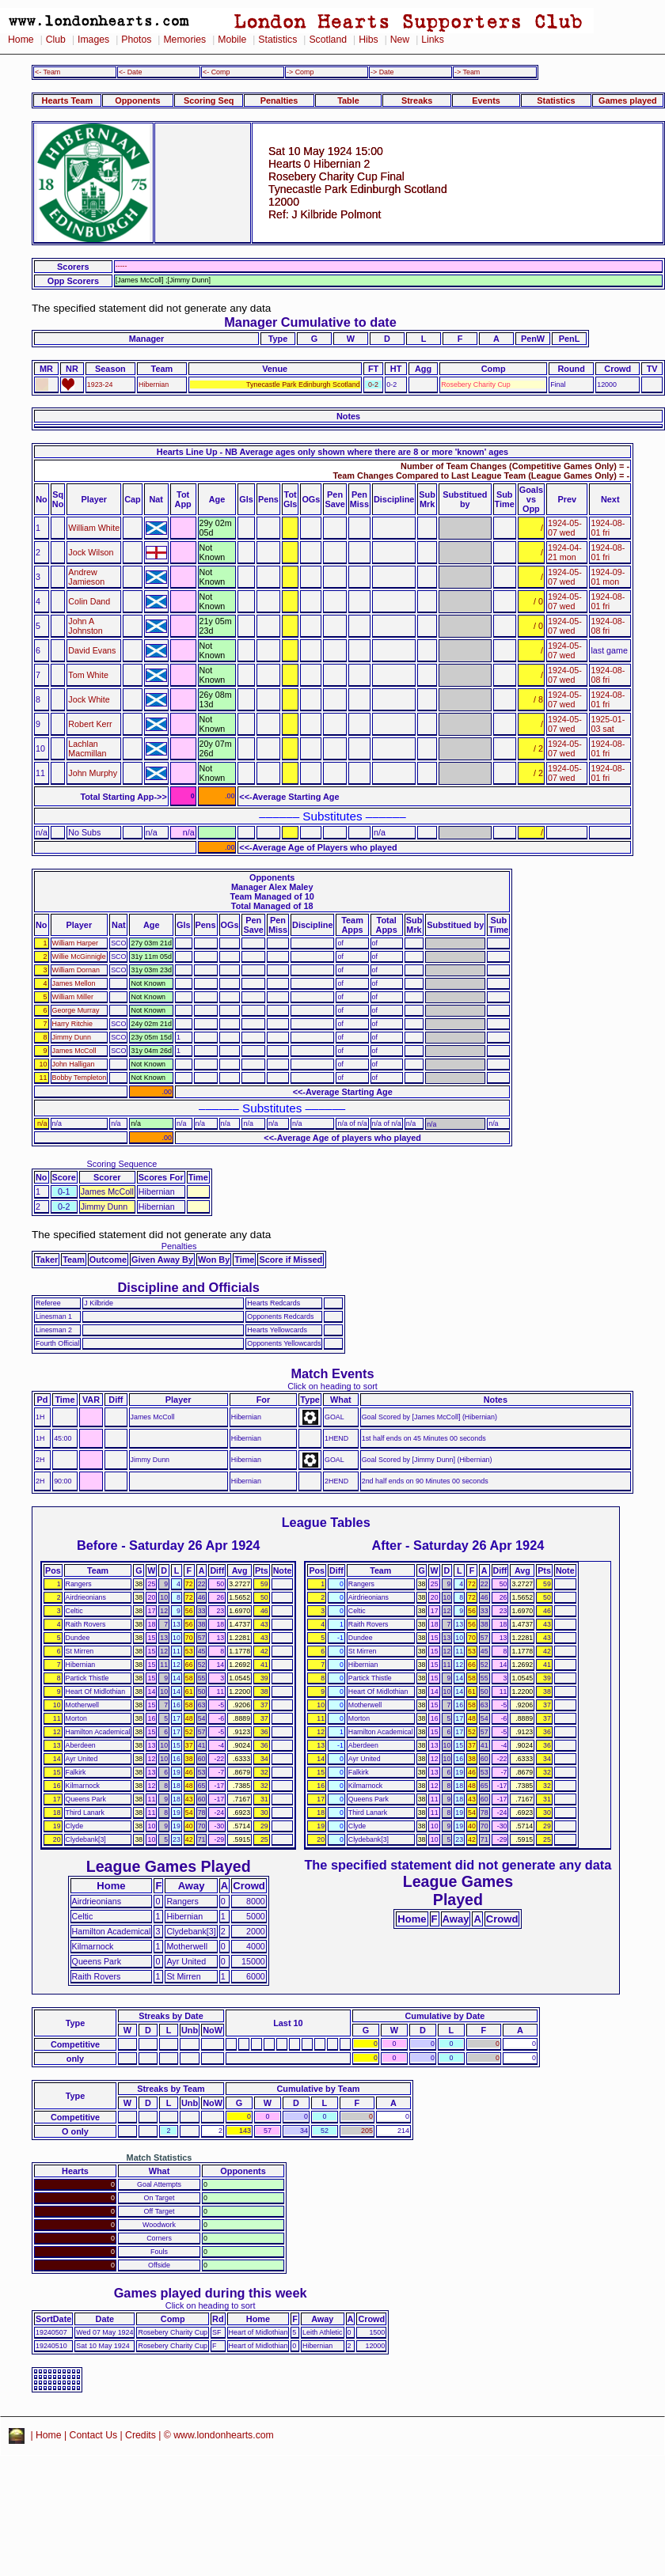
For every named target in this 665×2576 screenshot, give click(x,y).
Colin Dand (89, 601)
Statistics (277, 39)
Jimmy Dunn (72, 1037)
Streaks (416, 100)
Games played (627, 100)
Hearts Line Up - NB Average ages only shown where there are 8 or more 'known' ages (332, 451)
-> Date (381, 72)
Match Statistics (159, 2157)
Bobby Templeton (79, 1078)
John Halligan (73, 1064)
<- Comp (216, 72)
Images (93, 39)
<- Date (130, 72)
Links (432, 39)
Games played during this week (210, 2293)
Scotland (328, 39)
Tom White (88, 675)
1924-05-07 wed (565, 527)
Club (56, 39)
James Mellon (74, 983)
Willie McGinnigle (79, 956)
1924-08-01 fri (608, 527)
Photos (136, 39)
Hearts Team (67, 100)
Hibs (368, 39)
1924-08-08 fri (608, 625)
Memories (184, 39)
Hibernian (154, 384)
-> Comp (300, 72)
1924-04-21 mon (565, 552)
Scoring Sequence (121, 1164)
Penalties (279, 100)
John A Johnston (85, 625)
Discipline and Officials (188, 1287)
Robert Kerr (90, 724)
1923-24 (100, 384)
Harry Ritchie (72, 1024)
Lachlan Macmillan (87, 748)
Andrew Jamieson (86, 576)
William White (94, 527)
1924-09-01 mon (608, 576)
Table (348, 100)
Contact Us (94, 2435)
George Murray (76, 1010)
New (399, 39)
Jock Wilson (90, 552)
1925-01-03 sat (608, 723)
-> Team (467, 72)
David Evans (92, 650)
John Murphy (92, 773)
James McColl (74, 1051)
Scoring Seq (209, 100)
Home (21, 39)
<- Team (47, 72)
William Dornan (76, 970)
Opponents (137, 100)
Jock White (88, 699)
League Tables (326, 1522)
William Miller (72, 997)
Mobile (232, 39)
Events (486, 100)
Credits (140, 2435)
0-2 (373, 384)
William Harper (75, 943)
